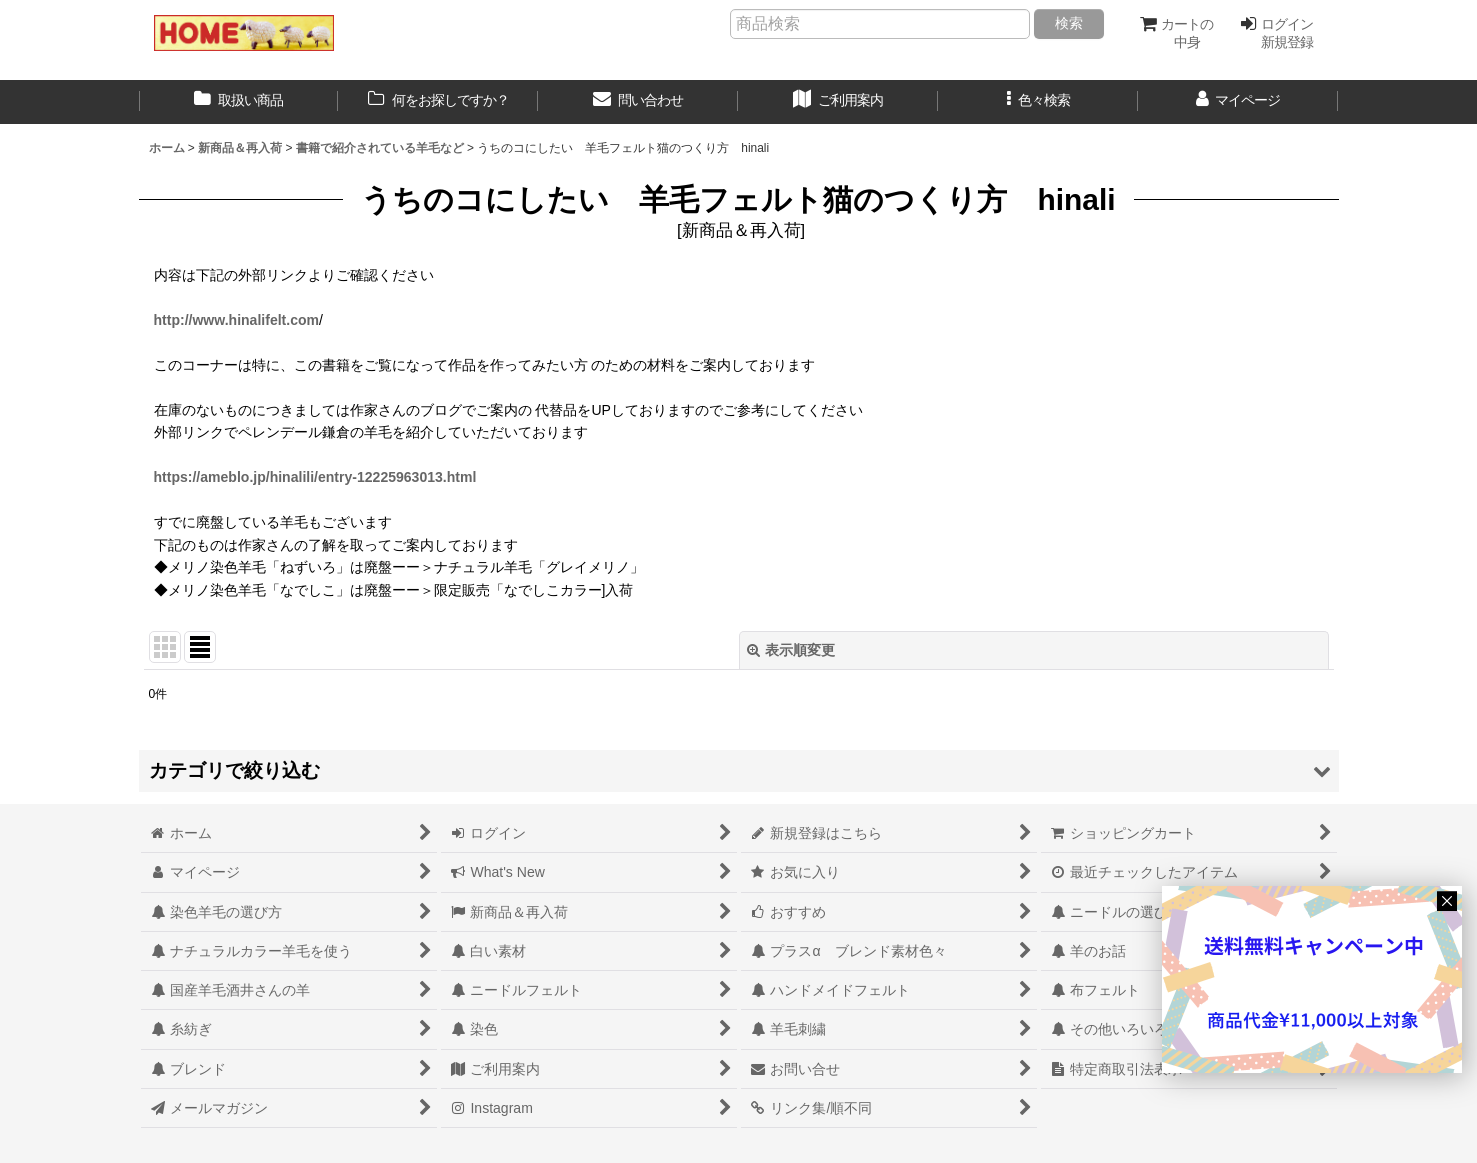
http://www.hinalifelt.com (237, 320)
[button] (1038, 102)
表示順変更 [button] (791, 650)
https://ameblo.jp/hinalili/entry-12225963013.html (315, 477)
